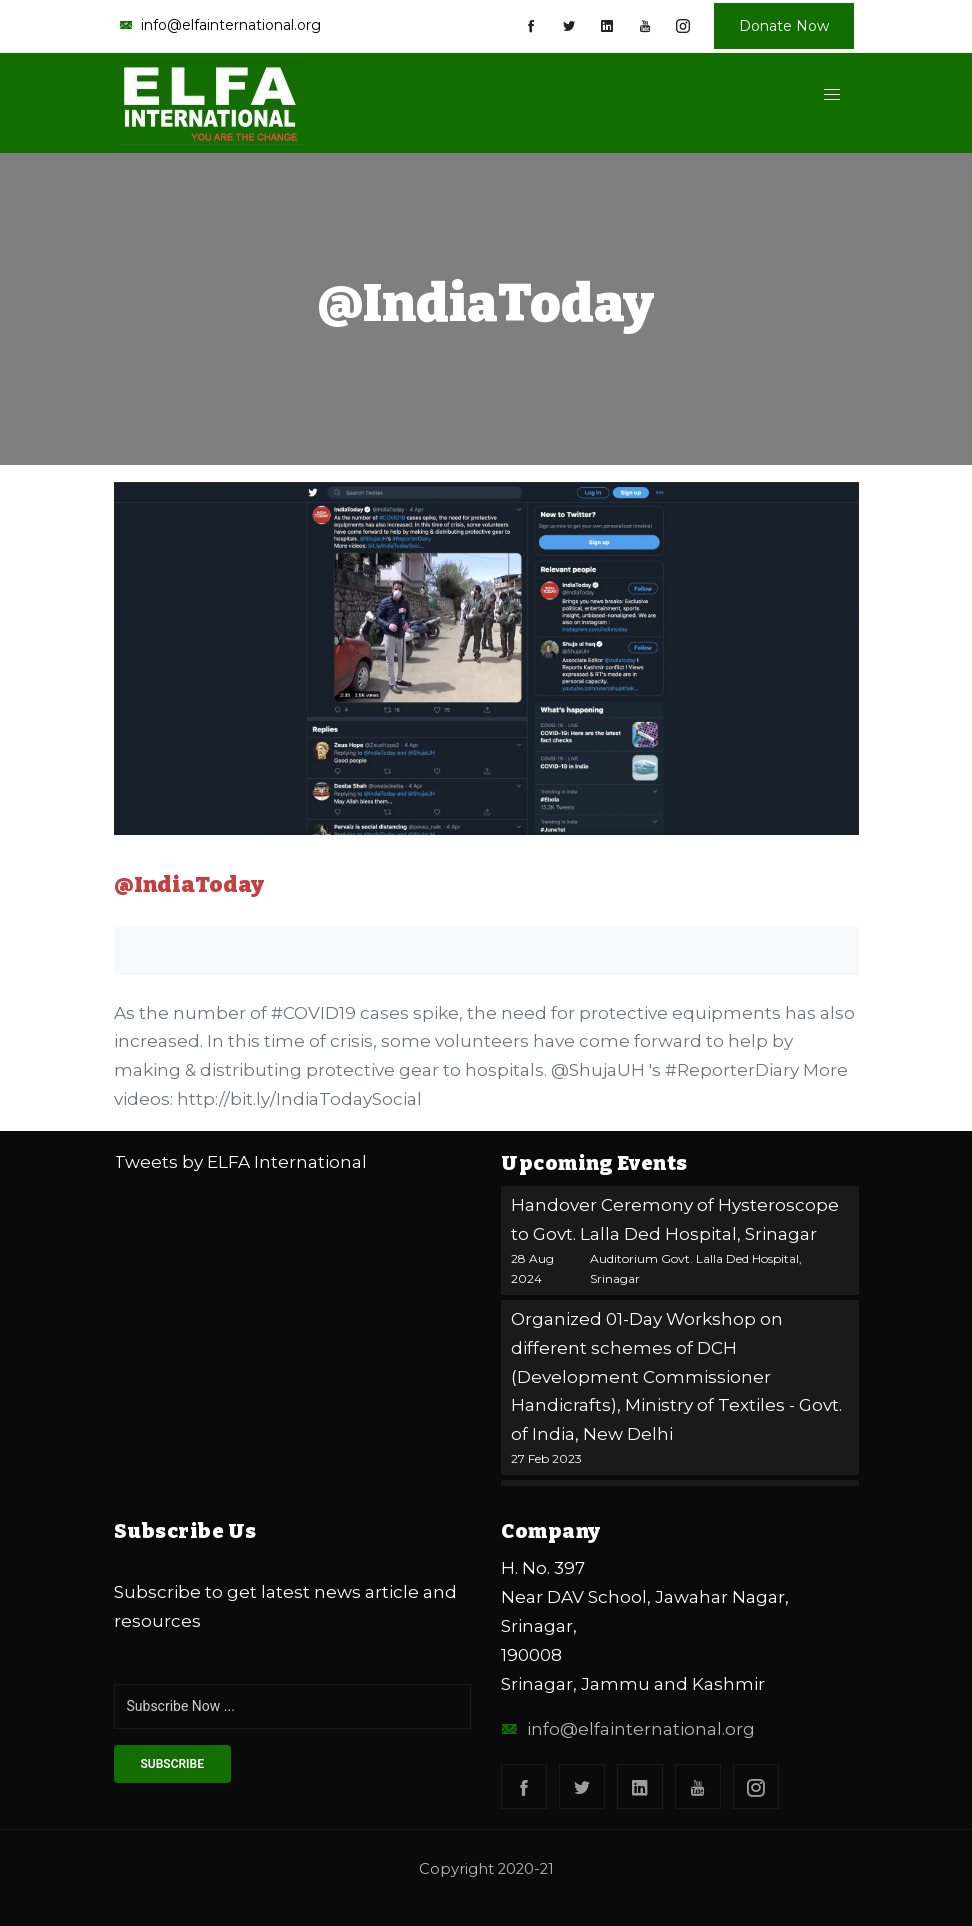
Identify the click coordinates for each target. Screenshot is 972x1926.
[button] (831, 94)
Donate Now (784, 26)
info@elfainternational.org (628, 1729)
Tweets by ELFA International (240, 1162)
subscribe (172, 1764)
